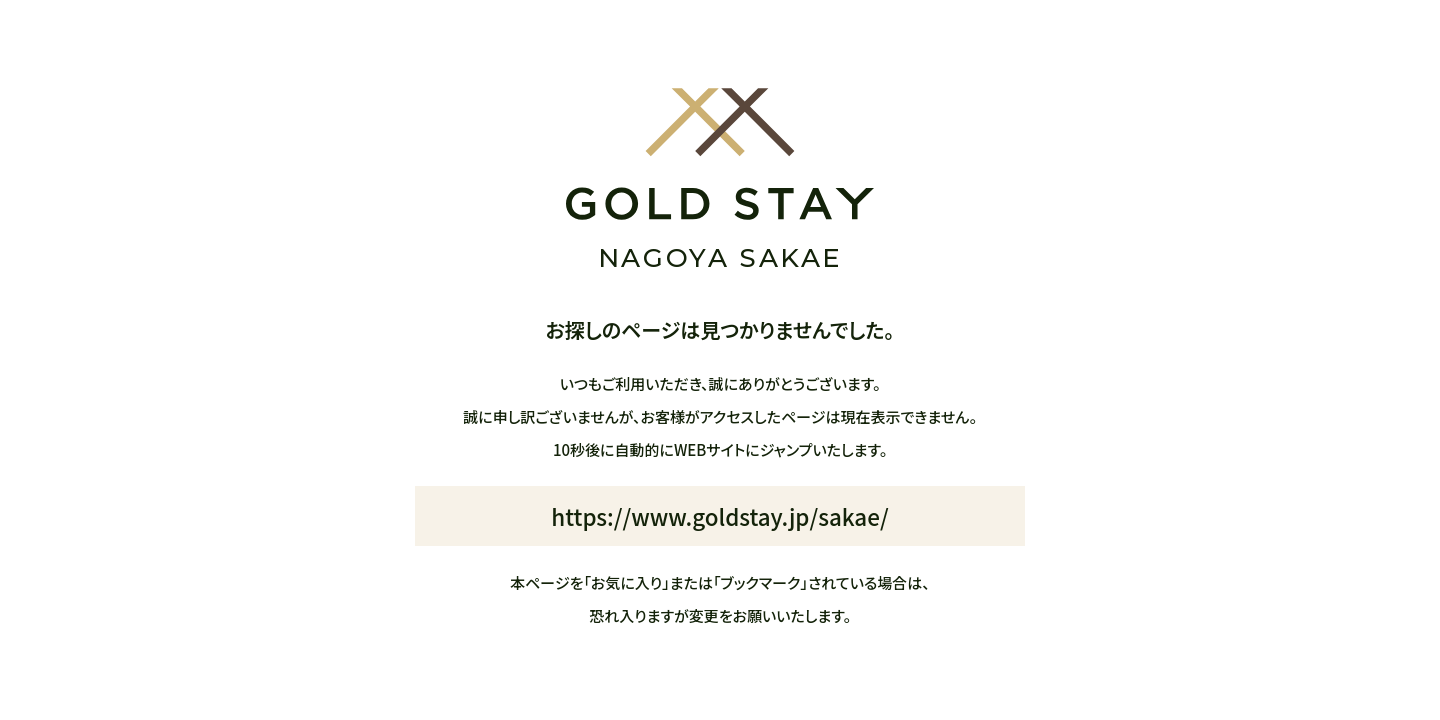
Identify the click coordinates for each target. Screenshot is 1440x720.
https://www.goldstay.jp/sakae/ (720, 516)
